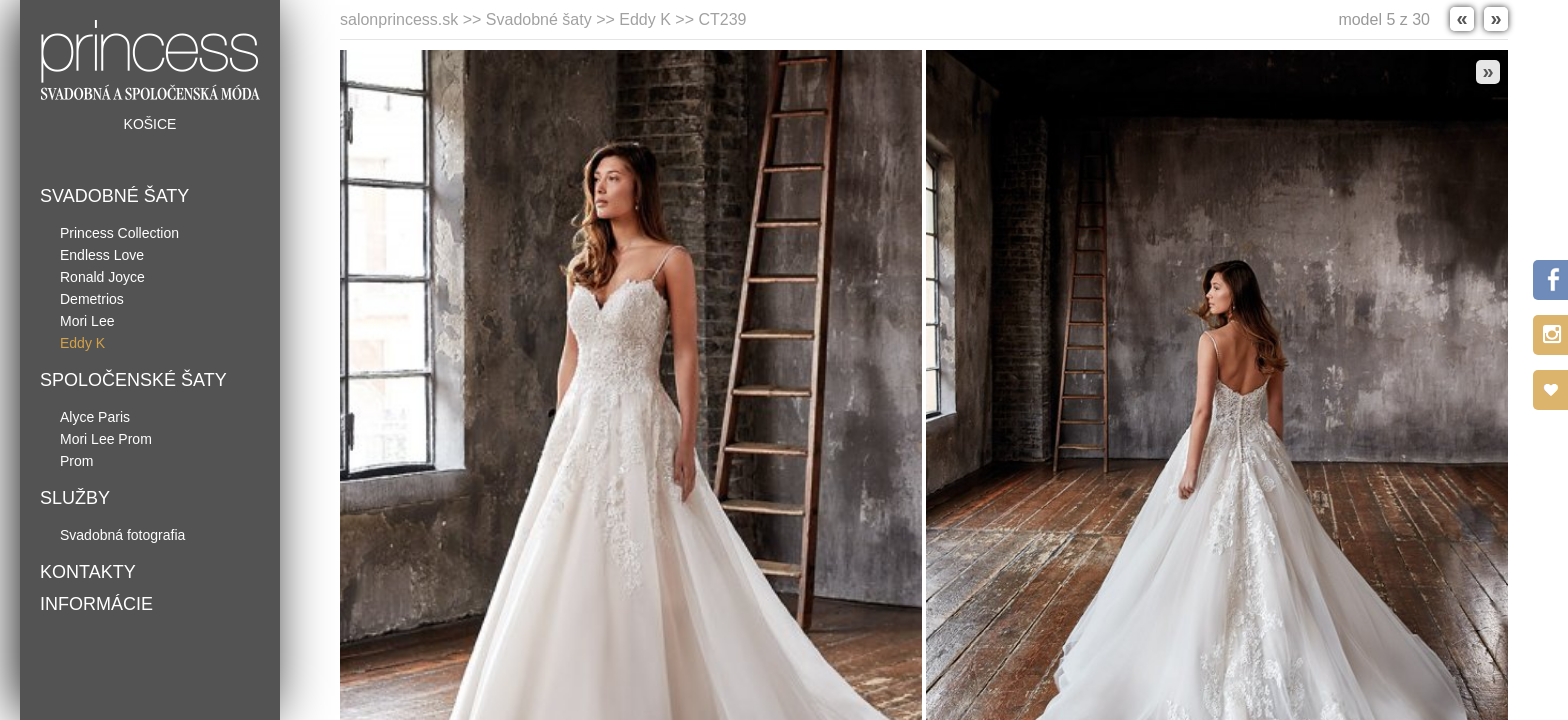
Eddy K (82, 343)
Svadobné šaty (114, 196)
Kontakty (88, 572)
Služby (75, 498)
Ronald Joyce (102, 277)
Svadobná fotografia (122, 535)
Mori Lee (87, 321)
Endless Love (102, 255)
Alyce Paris (95, 417)
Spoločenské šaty (133, 380)
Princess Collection (119, 233)
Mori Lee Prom (106, 439)
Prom (76, 461)
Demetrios (92, 299)
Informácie (96, 604)
